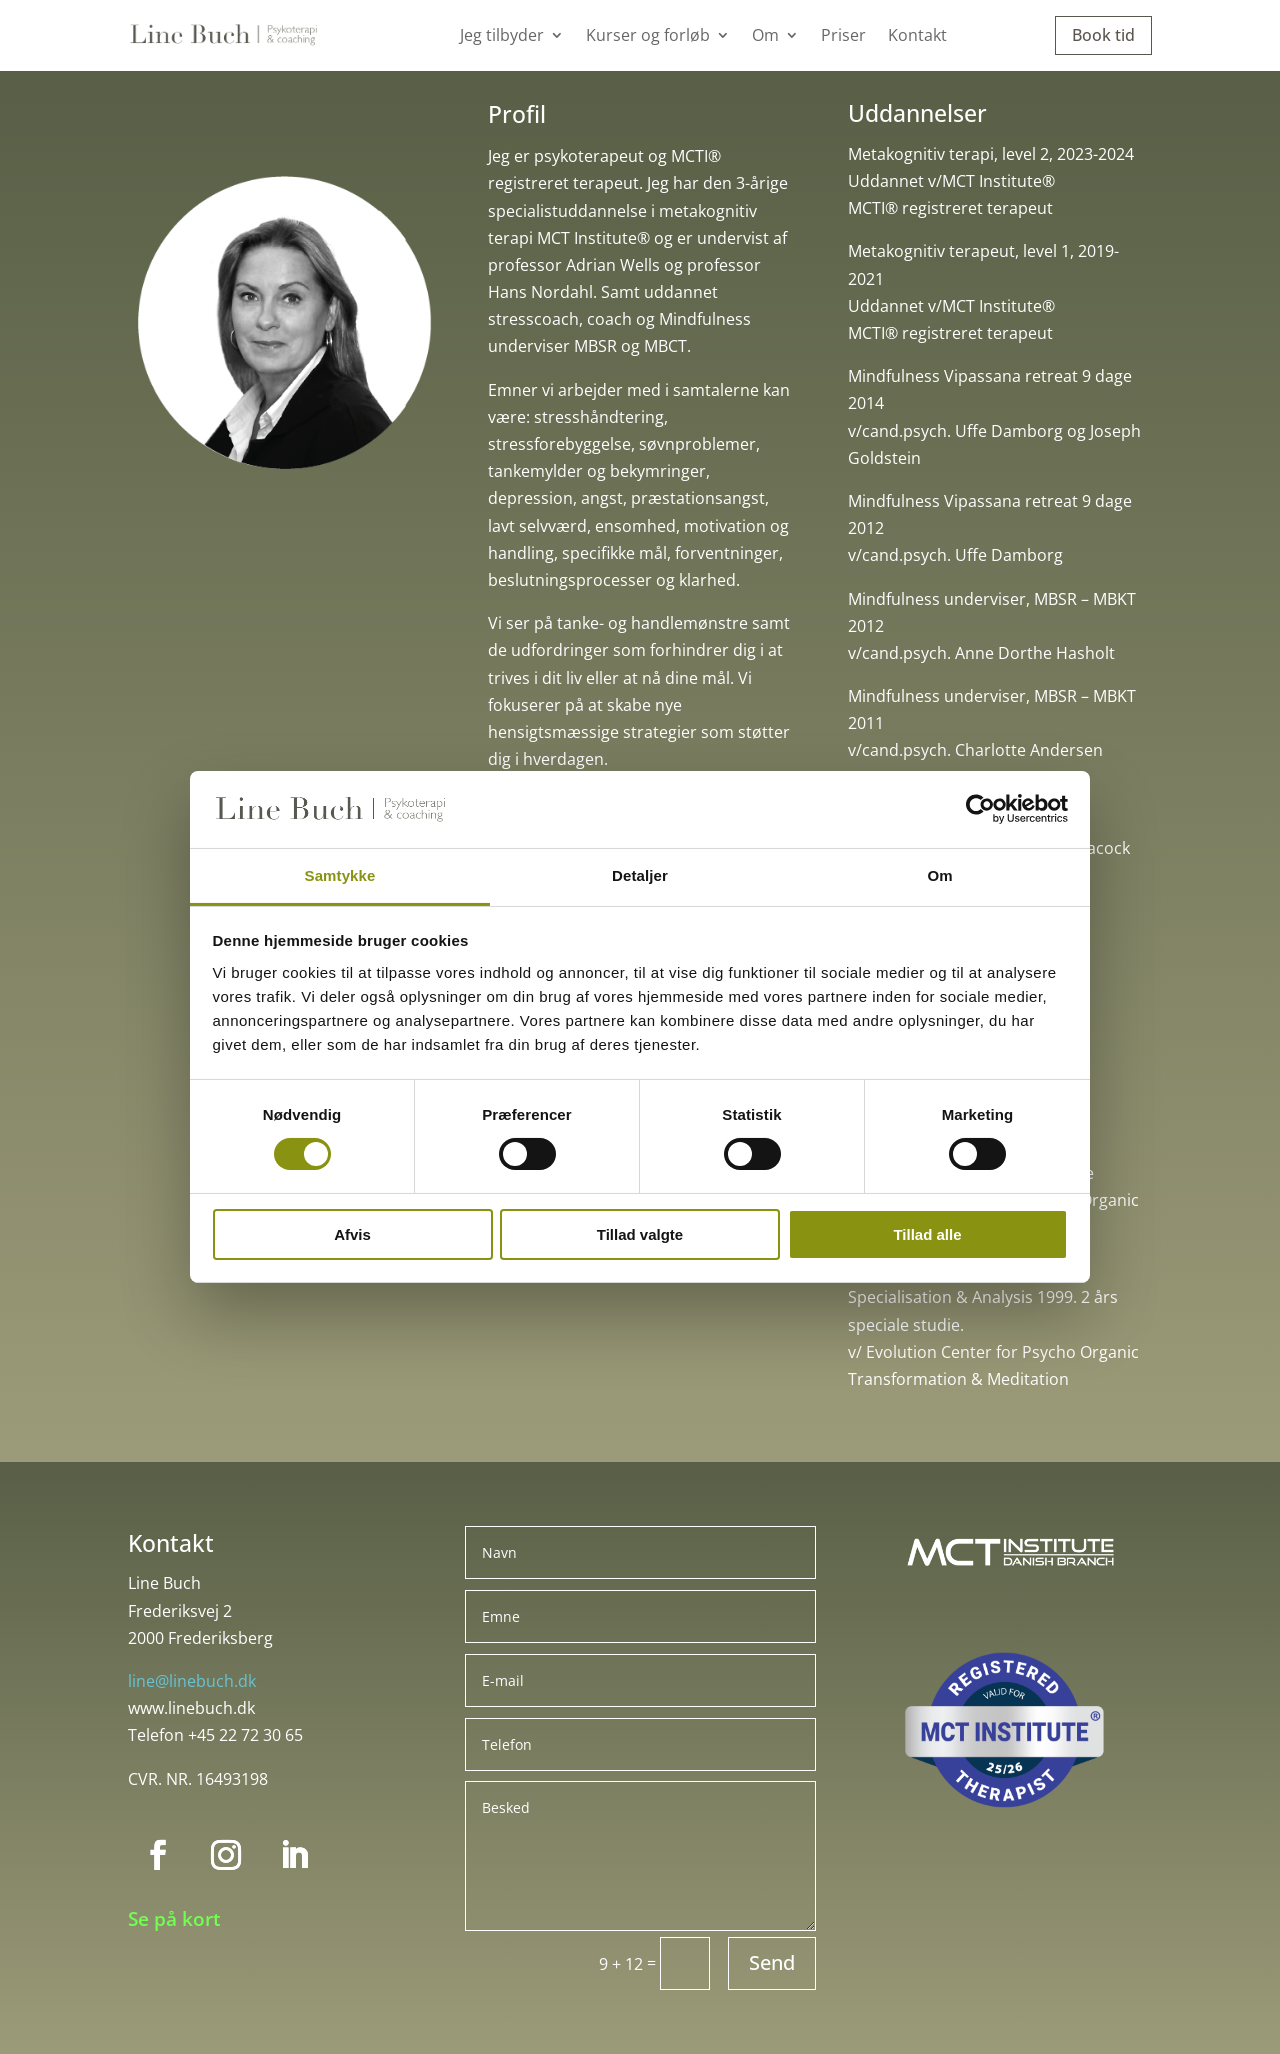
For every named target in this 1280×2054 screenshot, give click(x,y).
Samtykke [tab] (340, 875)
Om (765, 37)
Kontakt (917, 37)
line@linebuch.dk (192, 1681)
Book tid (1103, 35)
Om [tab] (939, 875)
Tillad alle (927, 1234)
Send (772, 1962)
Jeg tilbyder (502, 37)
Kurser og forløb (648, 37)
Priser (843, 37)
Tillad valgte (640, 1234)
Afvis (352, 1234)
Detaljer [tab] (640, 875)
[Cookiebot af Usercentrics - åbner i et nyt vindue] (980, 809)
